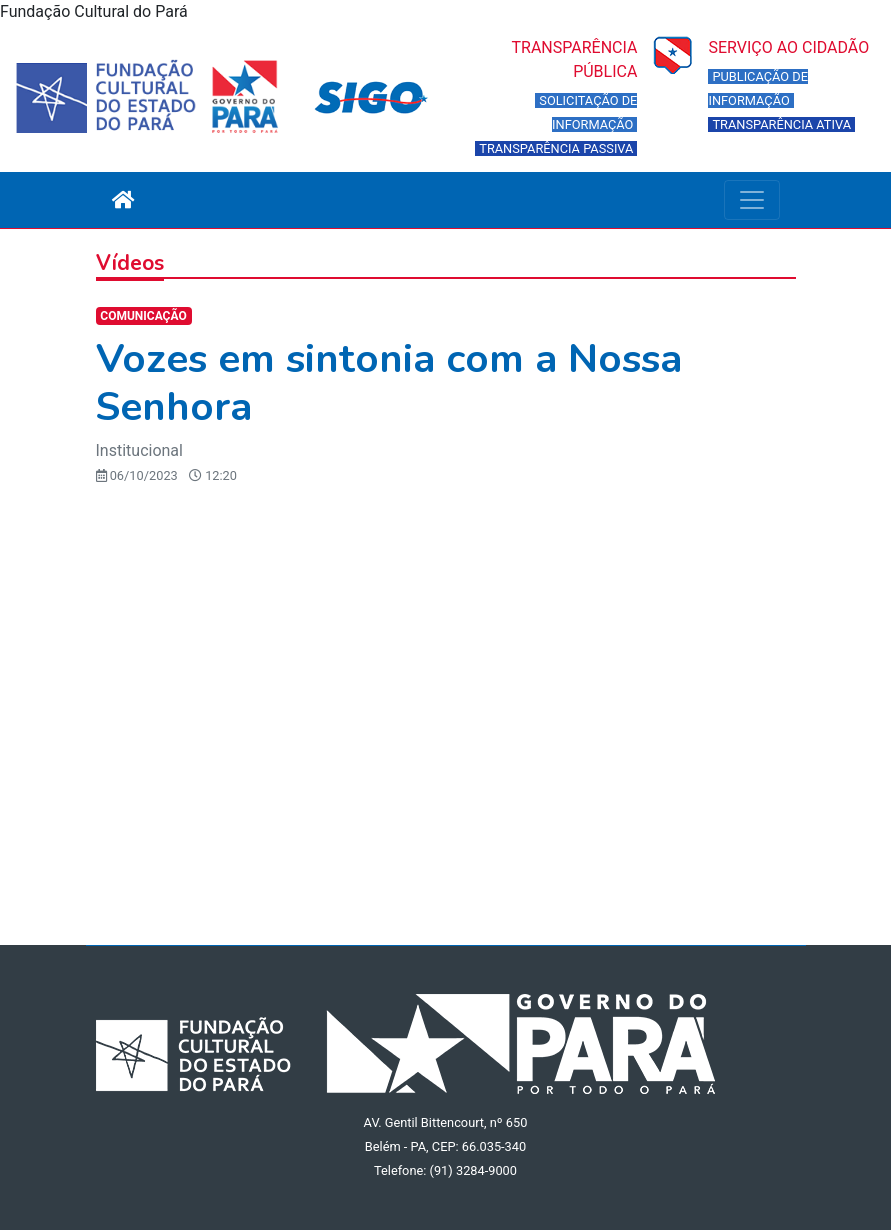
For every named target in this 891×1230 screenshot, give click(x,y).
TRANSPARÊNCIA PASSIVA (556, 148)
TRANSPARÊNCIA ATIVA (781, 124)
